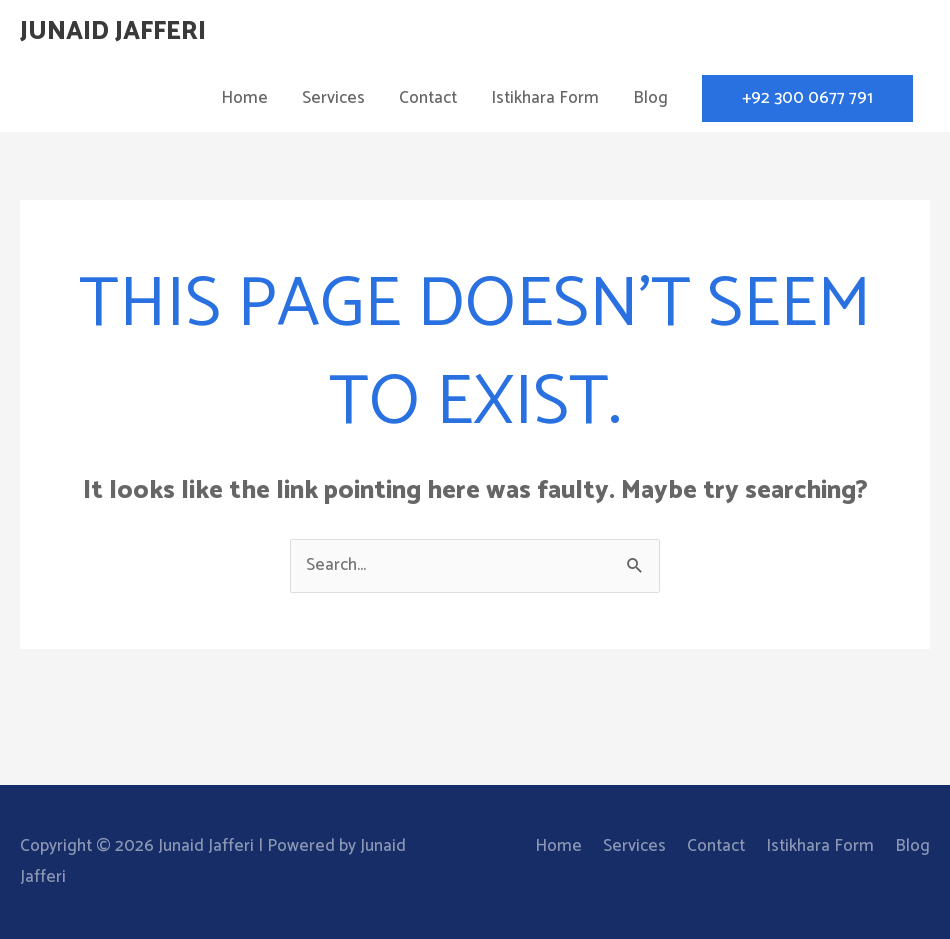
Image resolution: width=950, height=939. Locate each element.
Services (333, 98)
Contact (428, 98)
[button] (807, 98)
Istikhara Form (545, 98)
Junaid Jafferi (113, 32)
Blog (650, 98)
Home (244, 98)
